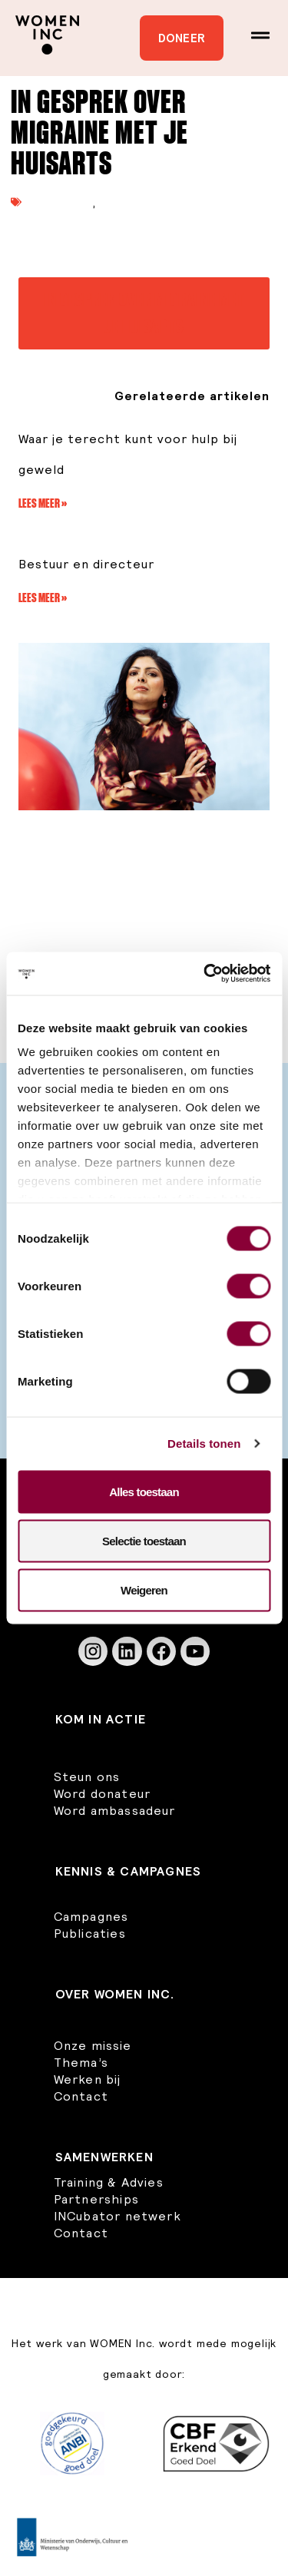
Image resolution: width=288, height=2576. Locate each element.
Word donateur (102, 1793)
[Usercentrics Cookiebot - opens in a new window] (205, 974)
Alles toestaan (144, 1491)
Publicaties (61, 202)
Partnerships (96, 2199)
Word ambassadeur (115, 1810)
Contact (81, 2096)
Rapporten (130, 202)
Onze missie (93, 2045)
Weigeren (144, 1589)
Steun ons (87, 1776)
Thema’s (81, 2062)
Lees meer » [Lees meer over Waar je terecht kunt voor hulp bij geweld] (42, 503)
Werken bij (87, 2079)
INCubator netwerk (117, 2216)
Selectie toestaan (144, 1540)
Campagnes (91, 1916)
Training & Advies (109, 2182)
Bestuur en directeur (86, 564)
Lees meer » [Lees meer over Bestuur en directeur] (42, 597)
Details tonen (203, 1443)
